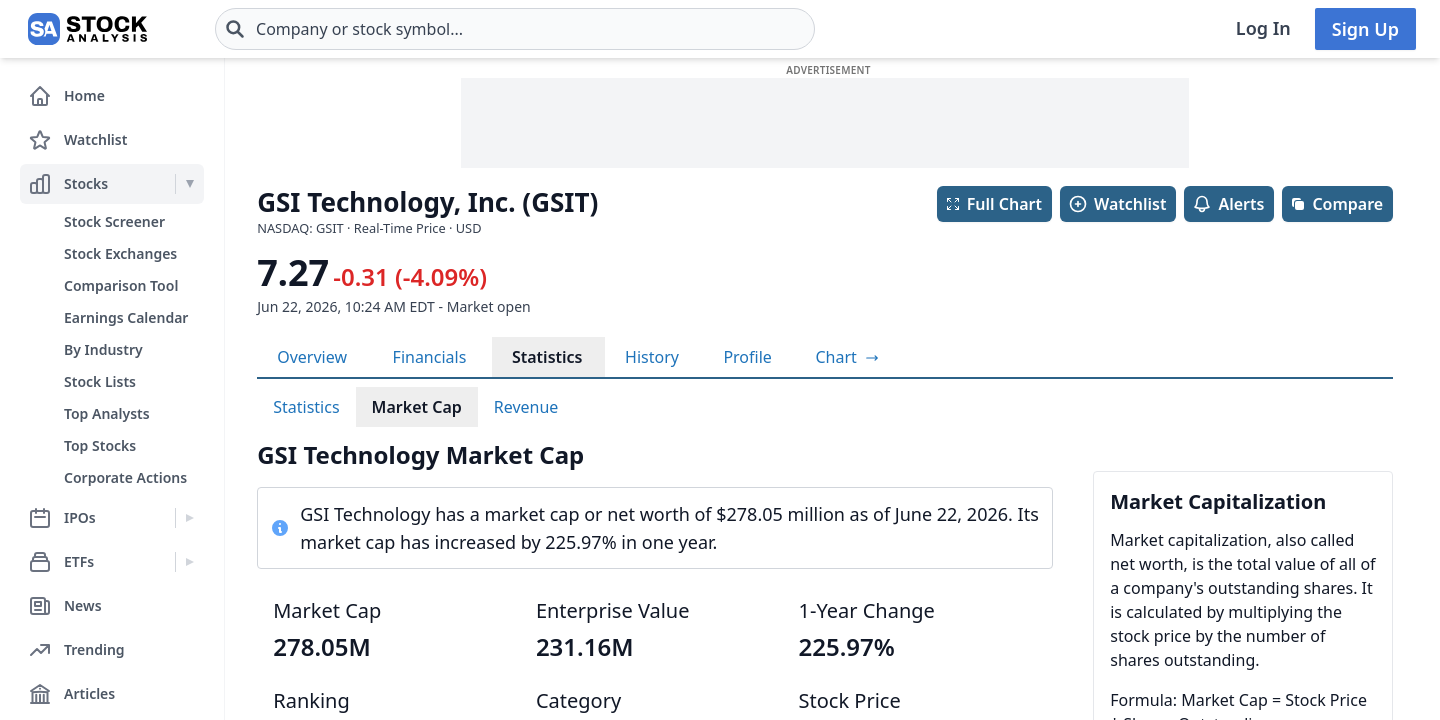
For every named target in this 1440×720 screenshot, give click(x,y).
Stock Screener (114, 221)
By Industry (103, 349)
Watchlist (1117, 204)
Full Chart (993, 204)
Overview (312, 357)
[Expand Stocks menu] (189, 184)
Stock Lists (100, 381)
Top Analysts (107, 413)
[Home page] (87, 29)
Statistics (547, 357)
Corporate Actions (125, 477)
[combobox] (515, 29)
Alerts (1228, 204)
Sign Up (1365, 29)
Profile (747, 357)
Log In (1263, 28)
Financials (430, 357)
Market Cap (417, 407)
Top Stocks (100, 445)
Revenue (526, 407)
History (652, 357)
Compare (1336, 204)
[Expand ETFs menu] (189, 562)
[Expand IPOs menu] (189, 518)
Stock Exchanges (120, 253)
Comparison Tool (121, 285)
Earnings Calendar (126, 317)
